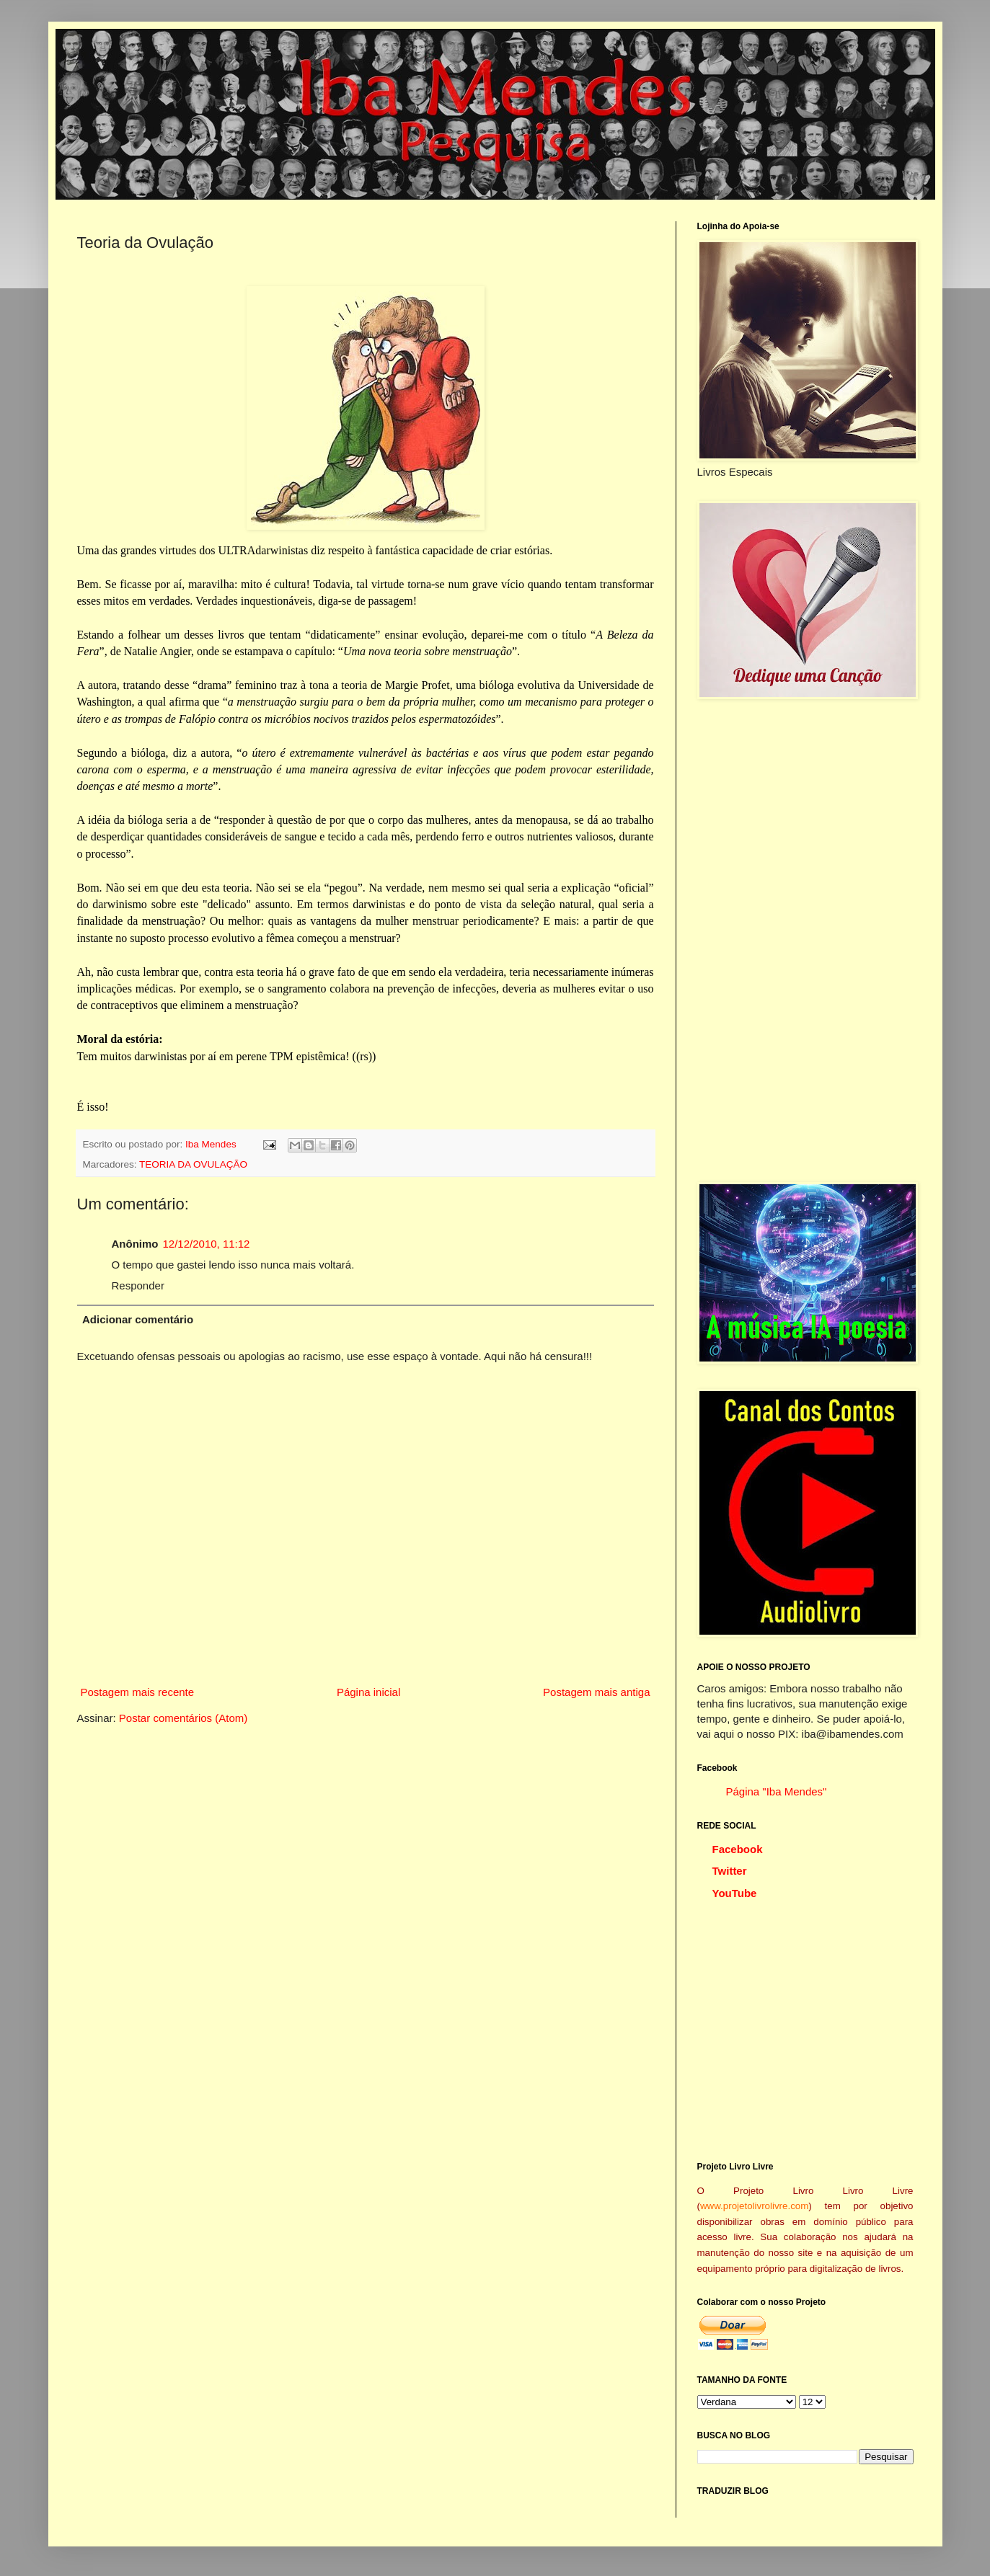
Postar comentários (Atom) (183, 1718)
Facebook (737, 1849)
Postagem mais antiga (596, 1692)
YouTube (734, 1893)
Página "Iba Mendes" (776, 1791)
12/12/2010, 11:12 (206, 1244)
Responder (138, 1285)
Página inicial (368, 1692)
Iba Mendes (212, 1144)
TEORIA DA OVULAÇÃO (193, 1164)
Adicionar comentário (137, 1319)
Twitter (729, 1871)
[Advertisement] (805, 940)
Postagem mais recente (138, 1692)
